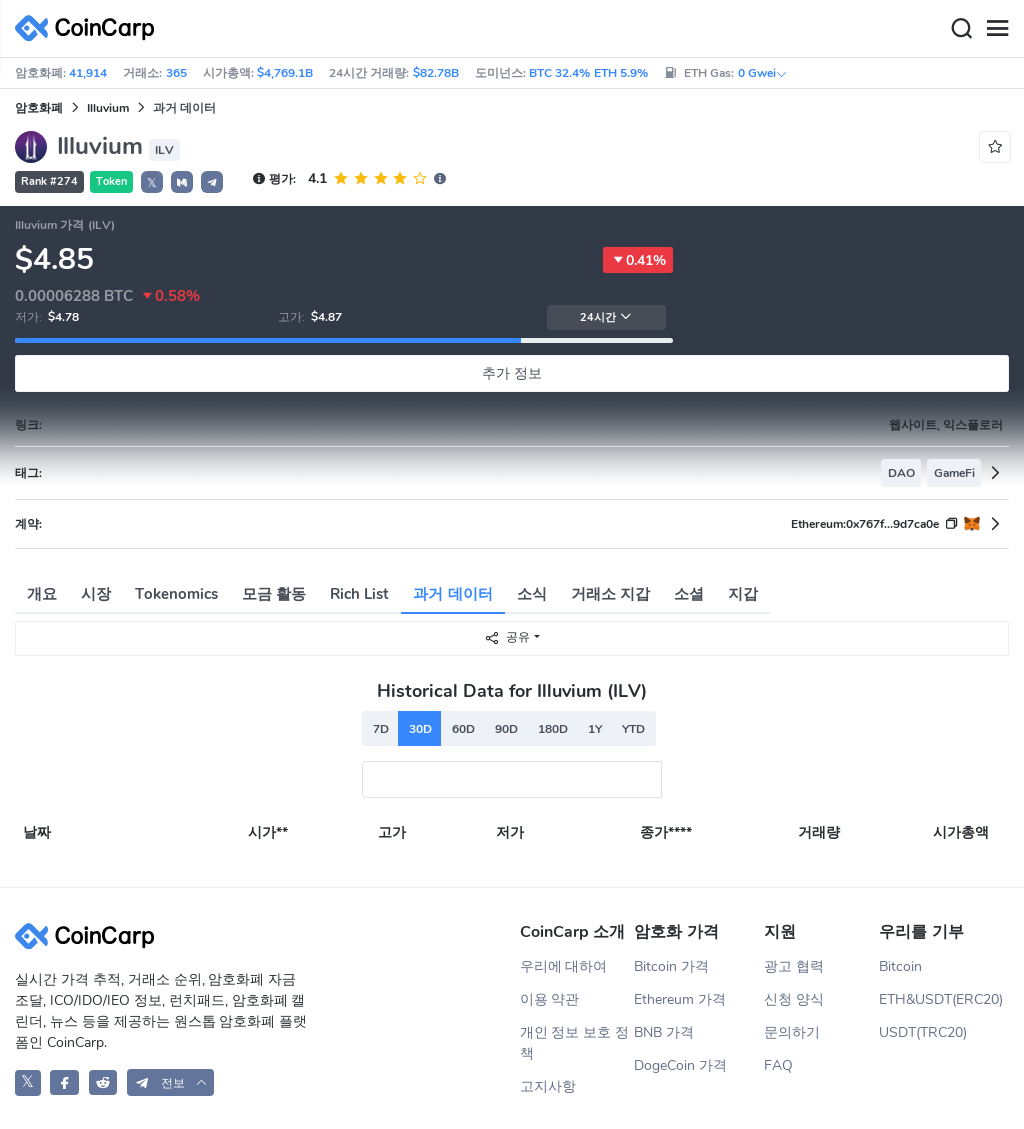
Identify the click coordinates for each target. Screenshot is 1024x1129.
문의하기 (792, 1032)
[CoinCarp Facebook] (64, 1082)
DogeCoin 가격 (680, 1065)
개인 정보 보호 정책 (575, 1043)
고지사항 (548, 1086)
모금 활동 (274, 594)
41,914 (88, 73)
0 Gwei (763, 73)
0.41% (638, 260)
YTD (633, 729)
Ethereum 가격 (680, 999)
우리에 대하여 (564, 966)
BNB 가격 (664, 1032)
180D (553, 729)
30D (420, 729)
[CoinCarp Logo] (90, 28)
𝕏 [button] (152, 183)
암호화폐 (39, 108)
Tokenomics (176, 594)
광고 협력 (794, 966)
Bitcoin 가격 (671, 966)
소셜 (689, 594)
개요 (42, 594)
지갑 (743, 594)
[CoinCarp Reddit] (103, 1082)
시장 (96, 594)
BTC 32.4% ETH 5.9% (588, 73)
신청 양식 (794, 999)
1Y (595, 729)
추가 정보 (512, 373)
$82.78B (436, 73)
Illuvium (108, 108)
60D (463, 729)
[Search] (961, 29)
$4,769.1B (285, 73)
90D (506, 729)
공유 (507, 637)
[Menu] (997, 29)
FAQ (778, 1065)
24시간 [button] (606, 317)
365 (176, 73)
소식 (532, 594)
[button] (182, 182)
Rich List (359, 594)
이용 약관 (550, 999)
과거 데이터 (452, 594)
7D (381, 729)
